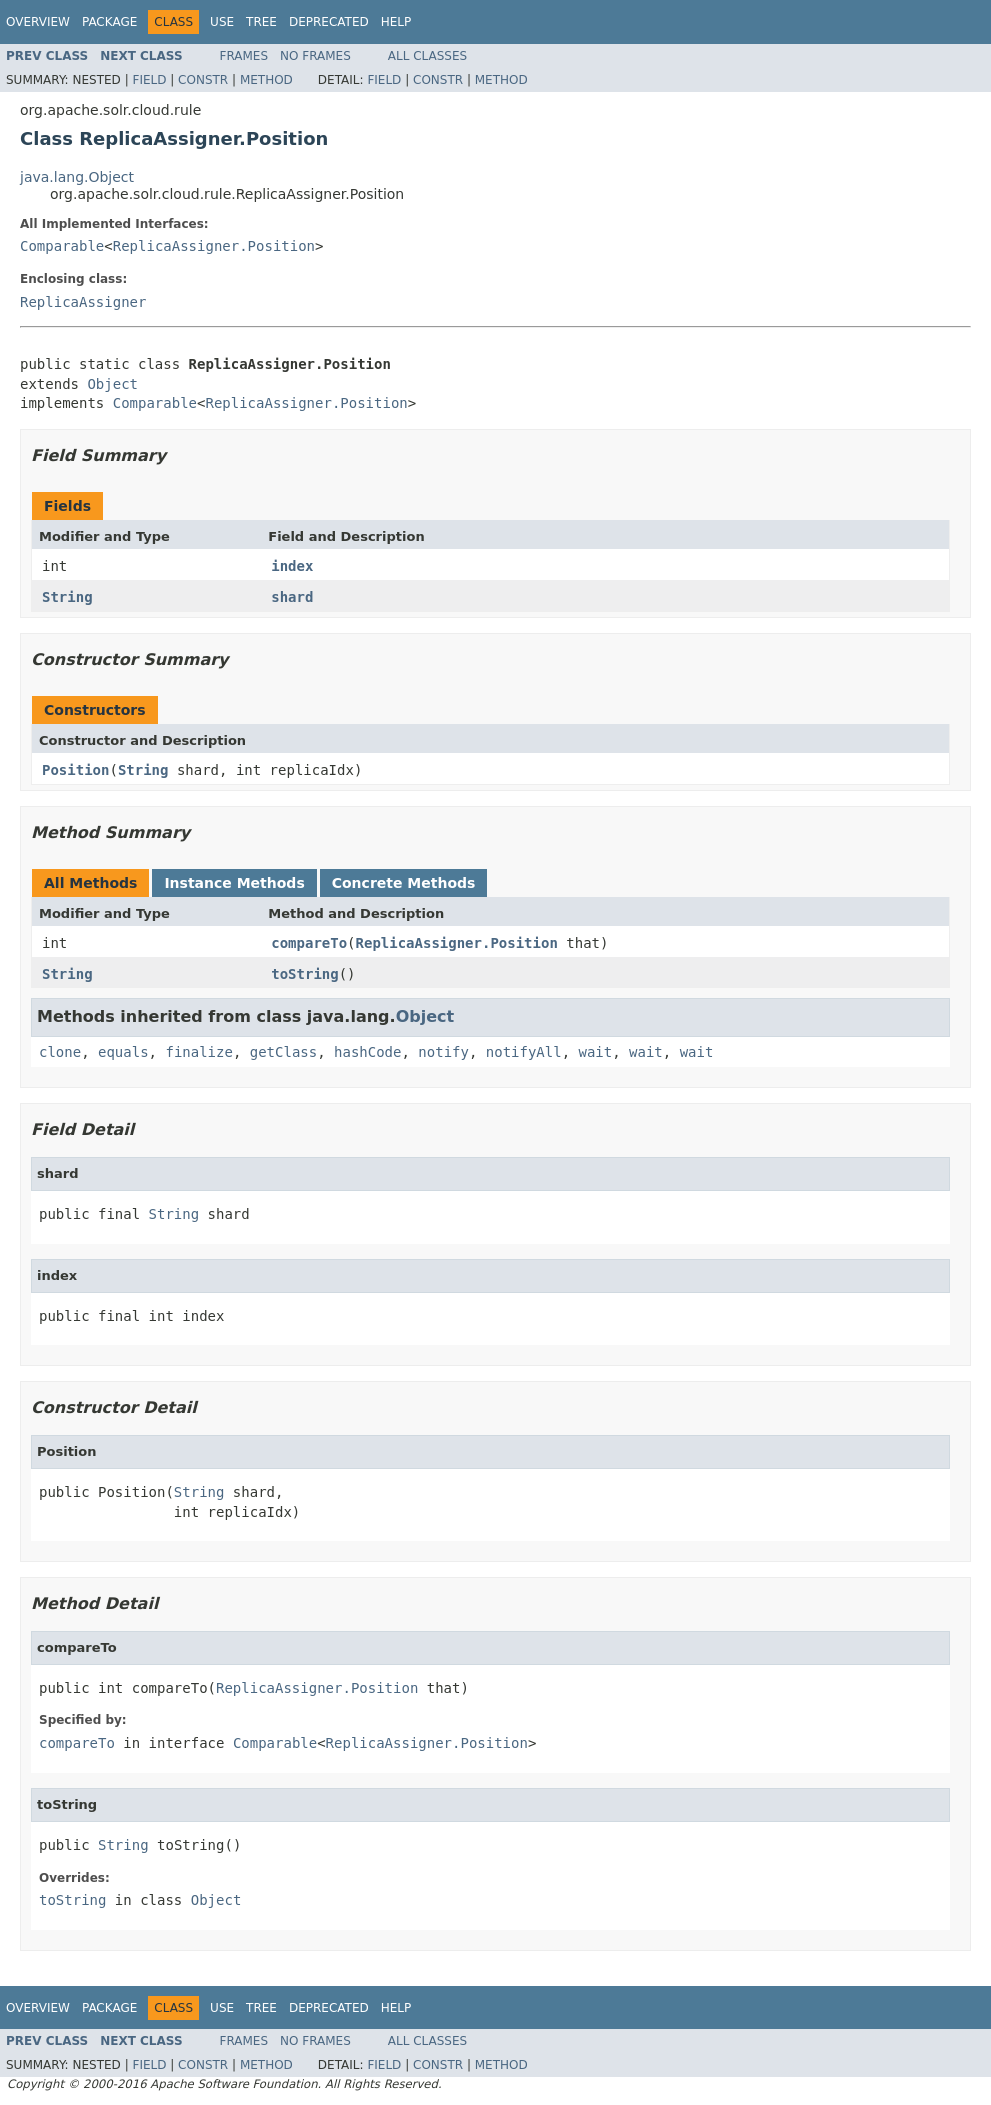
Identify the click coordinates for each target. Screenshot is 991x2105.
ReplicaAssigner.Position (214, 246)
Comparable (62, 246)
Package (109, 22)
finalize (198, 1052)
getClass (283, 1052)
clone (60, 1052)
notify (443, 1052)
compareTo (309, 943)
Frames (244, 56)
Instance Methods (234, 883)
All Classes (427, 56)
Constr (203, 80)
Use (222, 22)
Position (75, 770)
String (67, 597)
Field (149, 80)
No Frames (315, 56)
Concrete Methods (404, 883)
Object (112, 384)
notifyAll (524, 1052)
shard (292, 597)
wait (596, 1052)
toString (304, 974)
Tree (261, 22)
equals (123, 1052)
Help (396, 22)
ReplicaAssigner (83, 302)
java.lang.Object (77, 177)
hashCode (367, 1052)
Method (266, 80)
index (292, 566)
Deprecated (329, 22)
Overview (38, 22)
